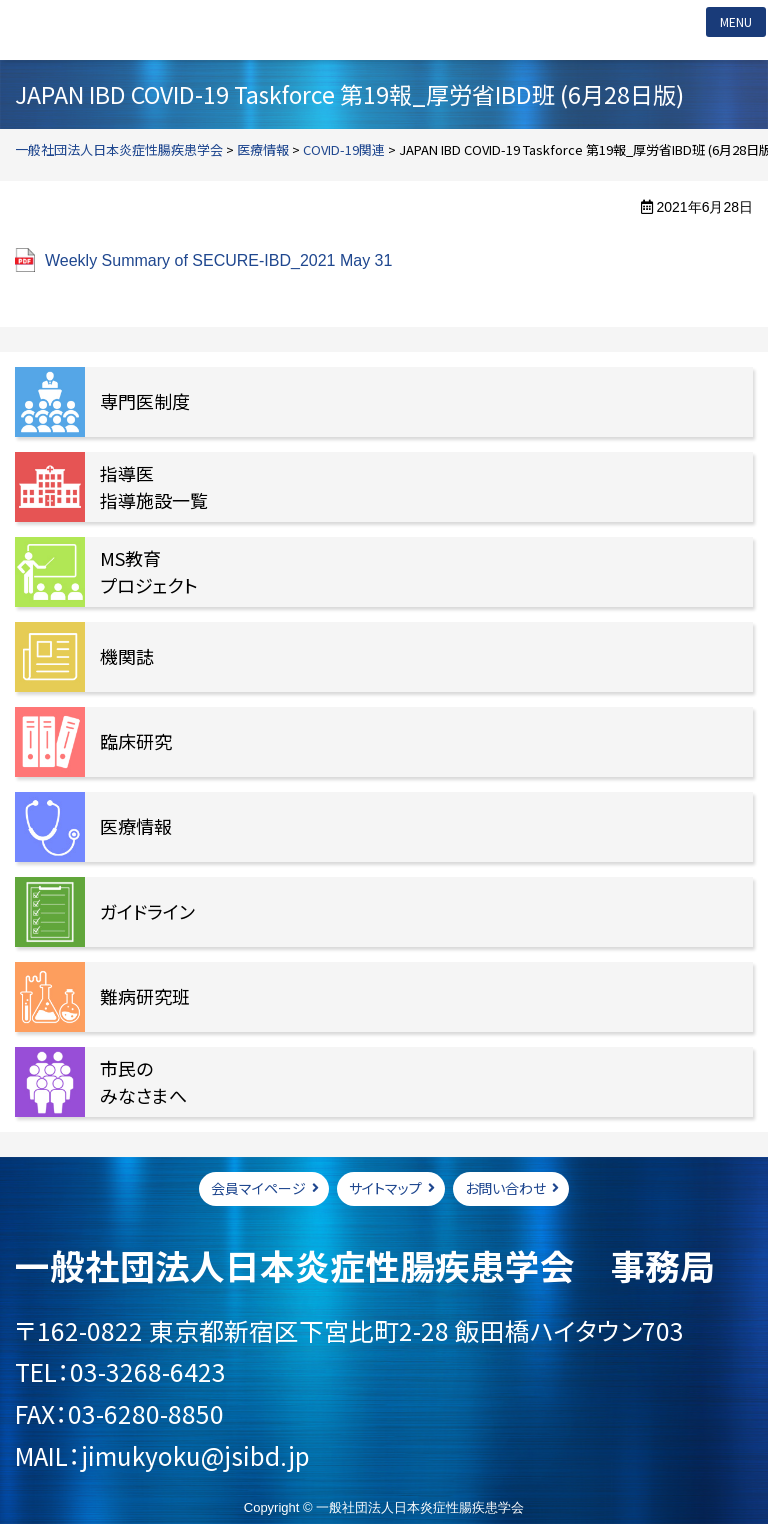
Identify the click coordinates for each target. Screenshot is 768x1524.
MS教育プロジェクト (149, 571)
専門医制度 (145, 401)
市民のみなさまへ (143, 1081)
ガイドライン (147, 911)
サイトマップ (385, 1188)
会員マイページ (258, 1188)
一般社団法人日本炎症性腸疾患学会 (144, 30)
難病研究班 (145, 996)
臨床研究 (136, 741)
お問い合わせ (505, 1188)
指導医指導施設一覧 (154, 486)
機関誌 (127, 656)
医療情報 (136, 826)
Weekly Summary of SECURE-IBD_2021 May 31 (218, 260)
